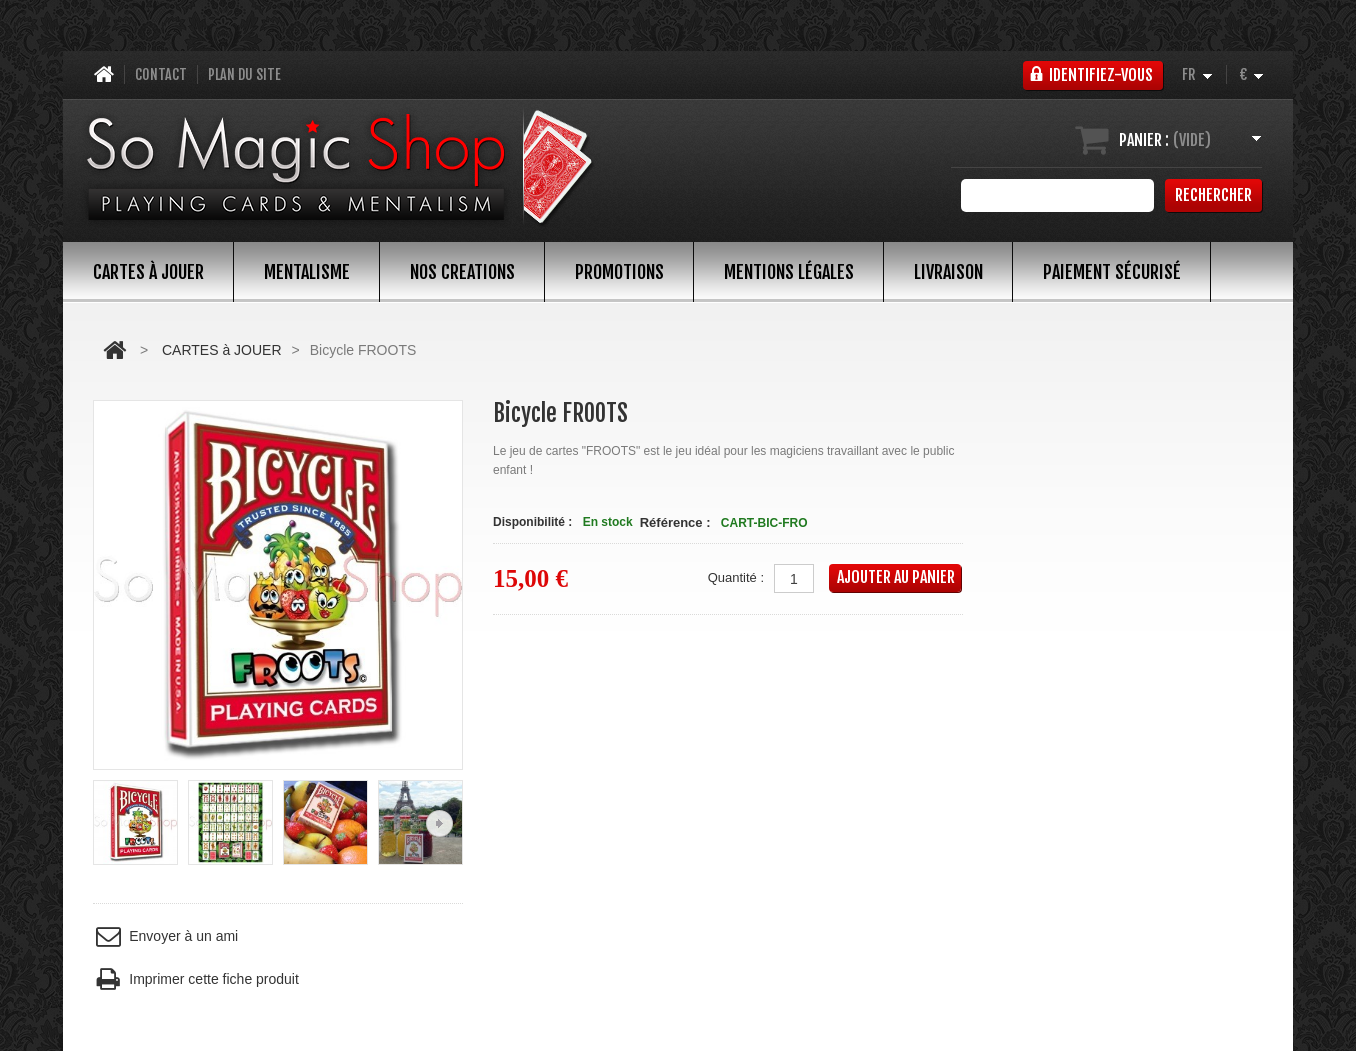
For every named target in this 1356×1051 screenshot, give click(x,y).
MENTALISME (307, 272)
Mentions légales (789, 272)
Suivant (439, 823)
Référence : (675, 522)
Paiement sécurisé (1112, 272)
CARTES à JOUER (148, 272)
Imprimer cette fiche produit (196, 979)
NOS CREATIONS (462, 272)
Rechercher (1213, 195)
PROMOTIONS (619, 272)
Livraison (948, 272)
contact (161, 74)
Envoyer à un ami (165, 936)
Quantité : (736, 577)
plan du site (244, 74)
